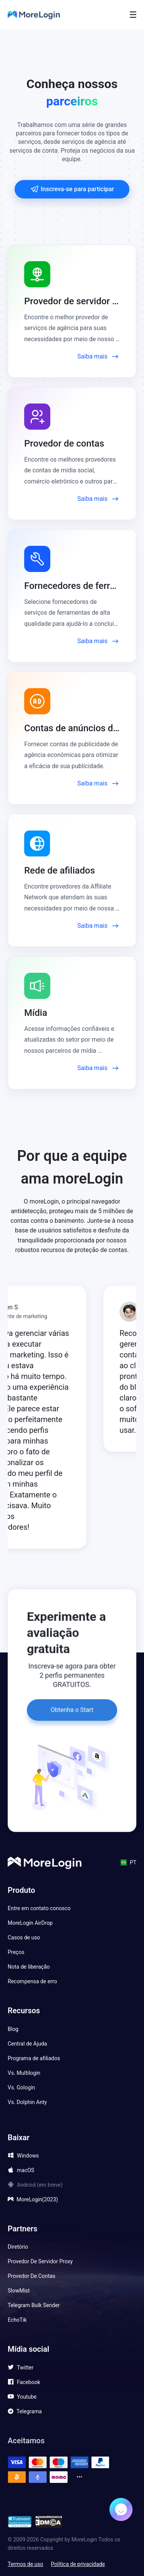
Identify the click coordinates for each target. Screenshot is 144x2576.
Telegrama (29, 2411)
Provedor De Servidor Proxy (40, 2261)
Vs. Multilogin (24, 2073)
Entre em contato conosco (39, 1908)
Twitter (25, 2367)
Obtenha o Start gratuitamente (72, 1706)
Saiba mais (98, 356)
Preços (16, 1952)
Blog (13, 2029)
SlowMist (19, 2291)
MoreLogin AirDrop (30, 1923)
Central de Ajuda (27, 2044)
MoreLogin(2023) (37, 2199)
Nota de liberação (29, 1967)
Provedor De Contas (31, 2276)
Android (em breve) (40, 2185)
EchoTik (17, 2320)
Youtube (26, 2397)
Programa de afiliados (34, 2058)
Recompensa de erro (32, 1981)
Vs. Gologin (21, 2087)
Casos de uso (24, 1937)
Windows (28, 2156)
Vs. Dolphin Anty (27, 2102)
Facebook (28, 2382)
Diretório (18, 2247)
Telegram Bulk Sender (34, 2305)
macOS (25, 2170)
